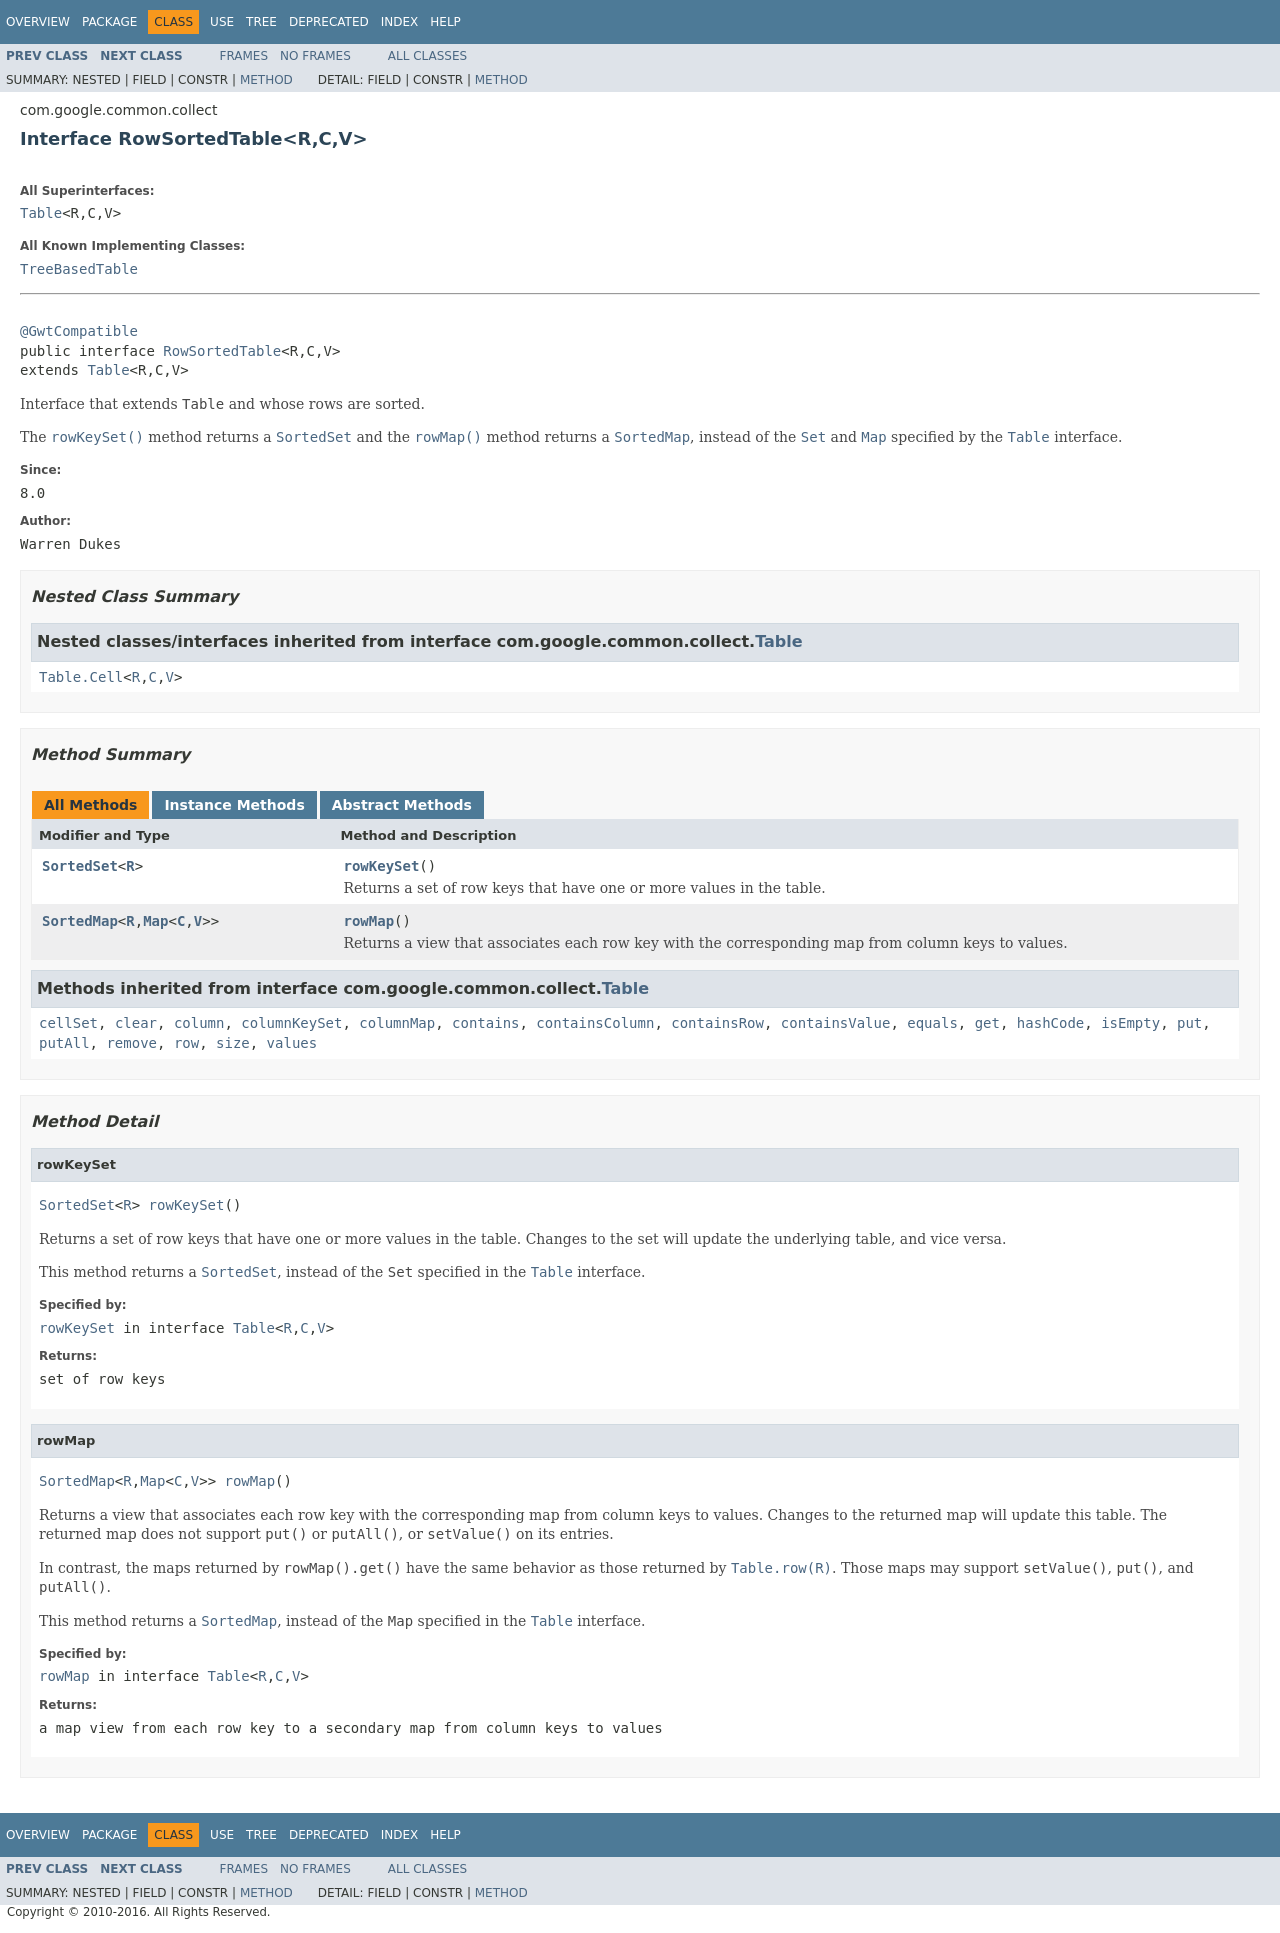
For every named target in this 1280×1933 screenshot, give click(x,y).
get (987, 1023)
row (186, 1043)
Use (222, 22)
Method (266, 80)
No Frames (315, 56)
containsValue (836, 1023)
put (1189, 1023)
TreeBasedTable (79, 269)
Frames (244, 56)
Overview (38, 22)
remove (131, 1043)
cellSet (68, 1023)
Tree (261, 22)
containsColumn (595, 1023)
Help (445, 22)
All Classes (427, 56)
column (199, 1023)
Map (155, 921)
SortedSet (80, 866)
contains (485, 1023)
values (292, 1043)
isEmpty (1130, 1023)
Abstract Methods (402, 805)
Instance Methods (234, 805)
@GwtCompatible (79, 331)
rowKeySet (382, 866)
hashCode (1050, 1023)
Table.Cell (81, 677)
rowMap (369, 921)
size (233, 1043)
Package (109, 22)
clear (136, 1023)
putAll (64, 1043)
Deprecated (329, 22)
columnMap (397, 1023)
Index (400, 22)
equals (932, 1023)
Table (41, 213)
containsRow (717, 1023)
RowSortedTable (222, 351)
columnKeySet (291, 1023)
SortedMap (80, 921)
